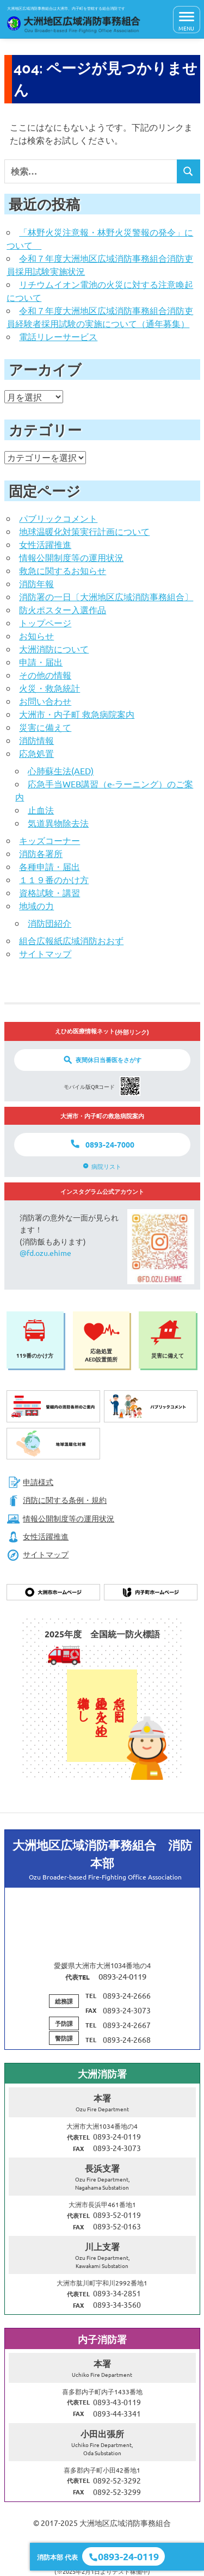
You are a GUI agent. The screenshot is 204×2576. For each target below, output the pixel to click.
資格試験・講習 (49, 892)
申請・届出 (41, 661)
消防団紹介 (49, 922)
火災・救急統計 (49, 687)
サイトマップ (45, 953)
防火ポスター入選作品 (62, 609)
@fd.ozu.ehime (45, 1253)
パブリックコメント (58, 518)
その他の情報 (45, 674)
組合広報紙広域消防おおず (71, 940)
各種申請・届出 (49, 866)
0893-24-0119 (128, 2556)
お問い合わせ (45, 700)
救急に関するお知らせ (62, 570)
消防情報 (36, 740)
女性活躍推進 (45, 544)
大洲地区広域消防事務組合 (125, 2523)
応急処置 (36, 753)
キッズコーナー (49, 840)
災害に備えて (45, 727)
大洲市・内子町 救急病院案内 (76, 713)
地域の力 (36, 905)
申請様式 (30, 1482)
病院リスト (106, 1166)
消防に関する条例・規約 (57, 1500)
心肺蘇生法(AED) (61, 770)
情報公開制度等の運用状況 (71, 557)
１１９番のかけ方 (54, 879)
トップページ (45, 622)
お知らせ (36, 635)
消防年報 (36, 583)
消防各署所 (41, 853)
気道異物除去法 (58, 822)
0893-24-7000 (109, 1144)
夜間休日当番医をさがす (108, 1059)
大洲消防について (54, 648)
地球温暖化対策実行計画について (84, 531)
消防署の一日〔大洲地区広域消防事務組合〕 (106, 596)
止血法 (41, 809)
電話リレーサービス (58, 336)
